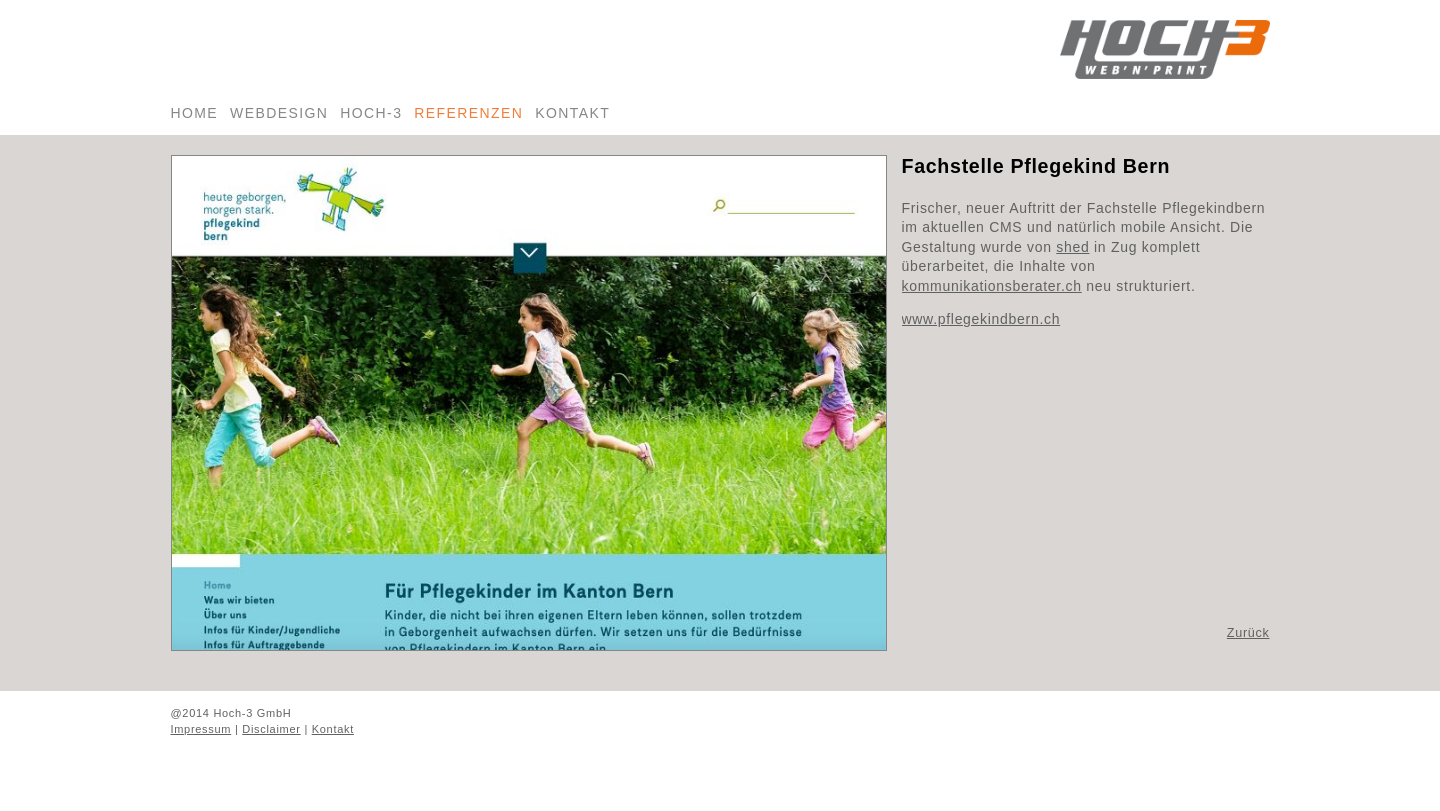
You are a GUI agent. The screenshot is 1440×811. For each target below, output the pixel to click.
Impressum (201, 729)
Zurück (1248, 633)
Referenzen (468, 113)
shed (1072, 247)
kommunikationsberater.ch (992, 286)
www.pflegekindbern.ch (981, 319)
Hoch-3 (371, 113)
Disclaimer (271, 729)
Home (195, 113)
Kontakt (572, 113)
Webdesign (279, 113)
